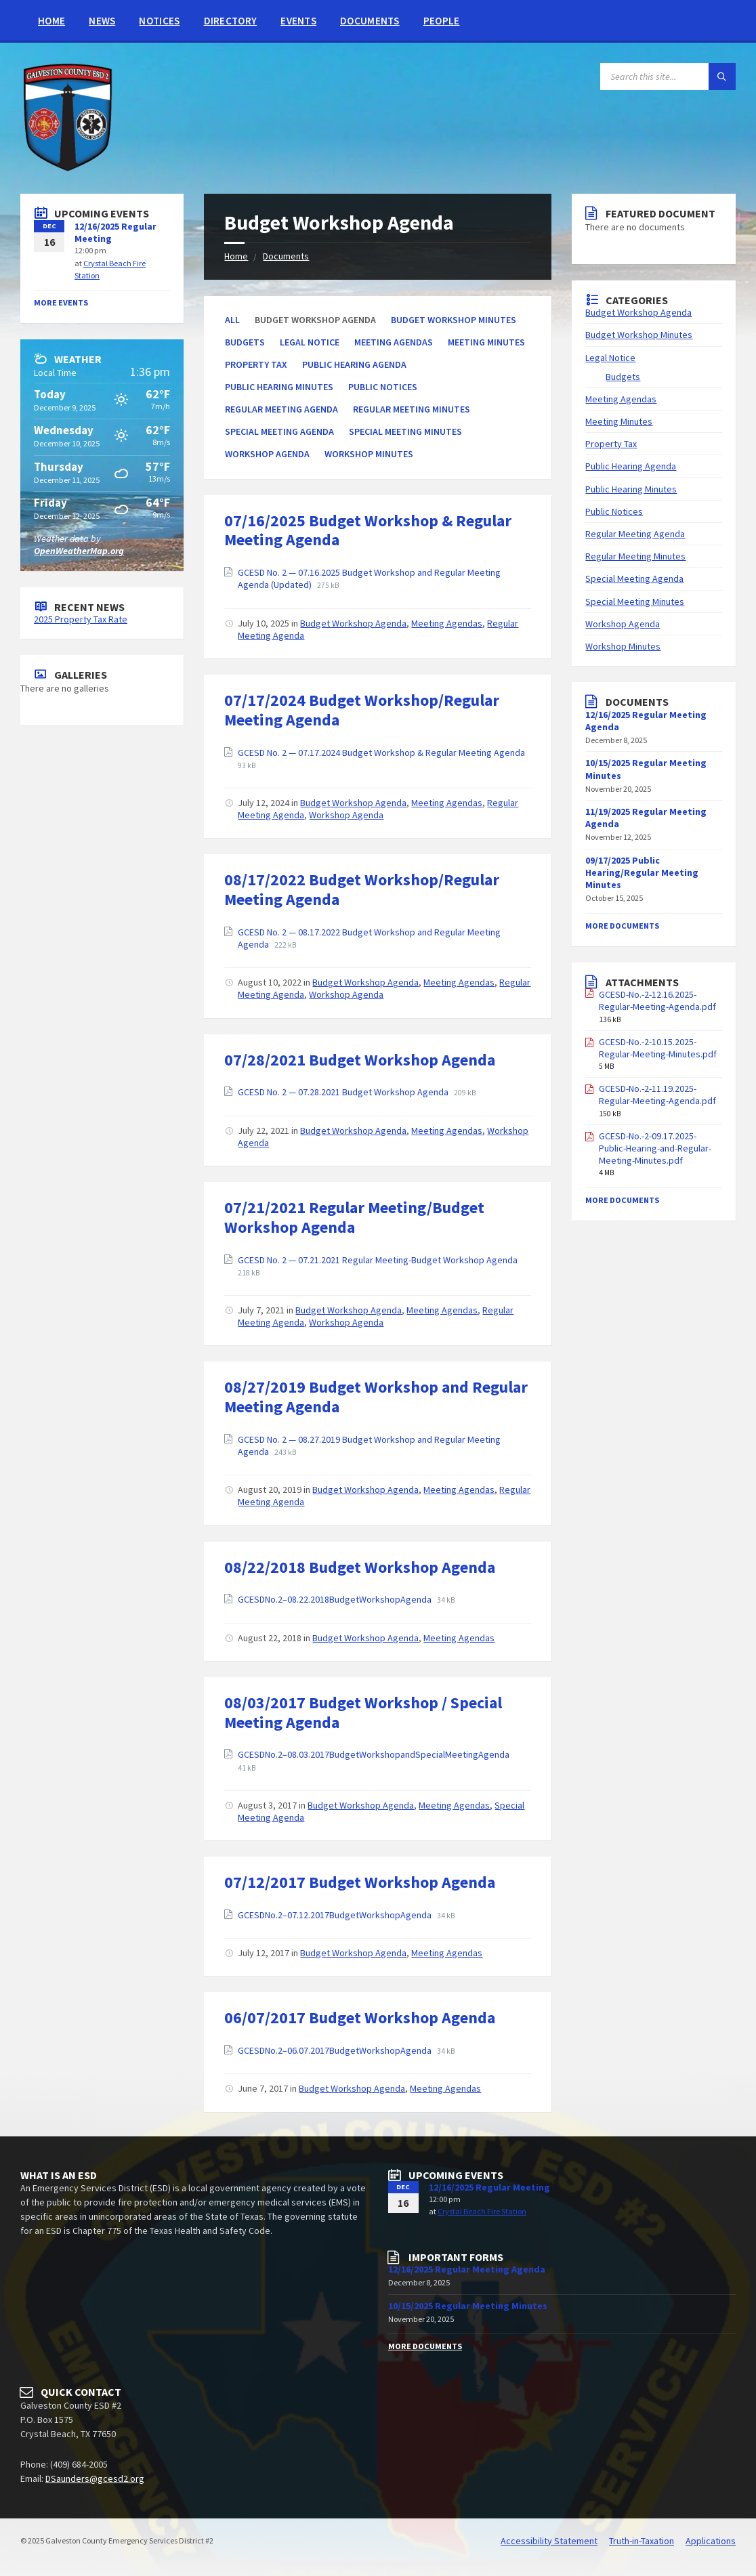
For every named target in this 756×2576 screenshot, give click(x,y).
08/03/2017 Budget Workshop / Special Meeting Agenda (363, 1712)
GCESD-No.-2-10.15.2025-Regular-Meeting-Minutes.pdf (658, 1048)
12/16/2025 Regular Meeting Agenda (466, 2269)
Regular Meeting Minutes (411, 409)
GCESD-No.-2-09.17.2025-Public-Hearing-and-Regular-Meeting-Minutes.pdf (655, 1148)
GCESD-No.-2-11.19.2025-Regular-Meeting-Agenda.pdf (657, 1094)
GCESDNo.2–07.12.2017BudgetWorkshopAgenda (336, 1915)
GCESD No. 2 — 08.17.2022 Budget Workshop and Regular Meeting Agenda (369, 938)
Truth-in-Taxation (641, 2541)
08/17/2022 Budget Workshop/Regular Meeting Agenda (361, 889)
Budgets (245, 342)
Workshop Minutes (368, 454)
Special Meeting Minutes (405, 431)
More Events (61, 302)
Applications (711, 2541)
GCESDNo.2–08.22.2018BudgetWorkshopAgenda (336, 1599)
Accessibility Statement (549, 2541)
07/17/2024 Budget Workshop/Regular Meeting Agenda (361, 710)
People (441, 20)
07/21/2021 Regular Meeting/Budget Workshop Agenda (354, 1217)
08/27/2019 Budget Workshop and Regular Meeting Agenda (376, 1396)
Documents (370, 20)
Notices (159, 20)
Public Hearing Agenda (354, 364)
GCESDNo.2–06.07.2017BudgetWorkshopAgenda (336, 2050)
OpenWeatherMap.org (79, 551)
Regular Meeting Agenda (281, 409)
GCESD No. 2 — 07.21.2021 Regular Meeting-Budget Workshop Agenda (378, 1260)
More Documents (622, 926)
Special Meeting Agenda (279, 431)
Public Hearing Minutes (279, 387)
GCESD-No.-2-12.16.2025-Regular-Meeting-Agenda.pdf (657, 1000)
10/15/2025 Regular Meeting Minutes (467, 2306)
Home (51, 20)
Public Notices (382, 387)
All (232, 320)
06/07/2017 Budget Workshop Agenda (359, 2017)
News (102, 20)
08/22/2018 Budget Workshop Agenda (359, 1567)
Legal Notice (309, 342)
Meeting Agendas (393, 342)
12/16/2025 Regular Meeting (489, 2187)
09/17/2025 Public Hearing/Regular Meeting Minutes (641, 872)
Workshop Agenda (267, 454)
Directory (230, 20)
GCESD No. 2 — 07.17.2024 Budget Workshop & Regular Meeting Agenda (381, 752)
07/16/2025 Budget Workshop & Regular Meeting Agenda (367, 530)
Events (298, 20)
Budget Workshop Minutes (453, 320)
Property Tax (256, 364)
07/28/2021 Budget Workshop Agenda (359, 1059)
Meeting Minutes (486, 342)
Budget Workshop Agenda (353, 623)
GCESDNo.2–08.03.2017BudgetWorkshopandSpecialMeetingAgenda (373, 1754)
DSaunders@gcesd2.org (94, 2478)
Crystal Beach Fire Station (482, 2211)
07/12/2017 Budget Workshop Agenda (359, 1882)
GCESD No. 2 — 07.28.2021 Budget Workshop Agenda (344, 1092)
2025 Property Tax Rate (80, 619)
